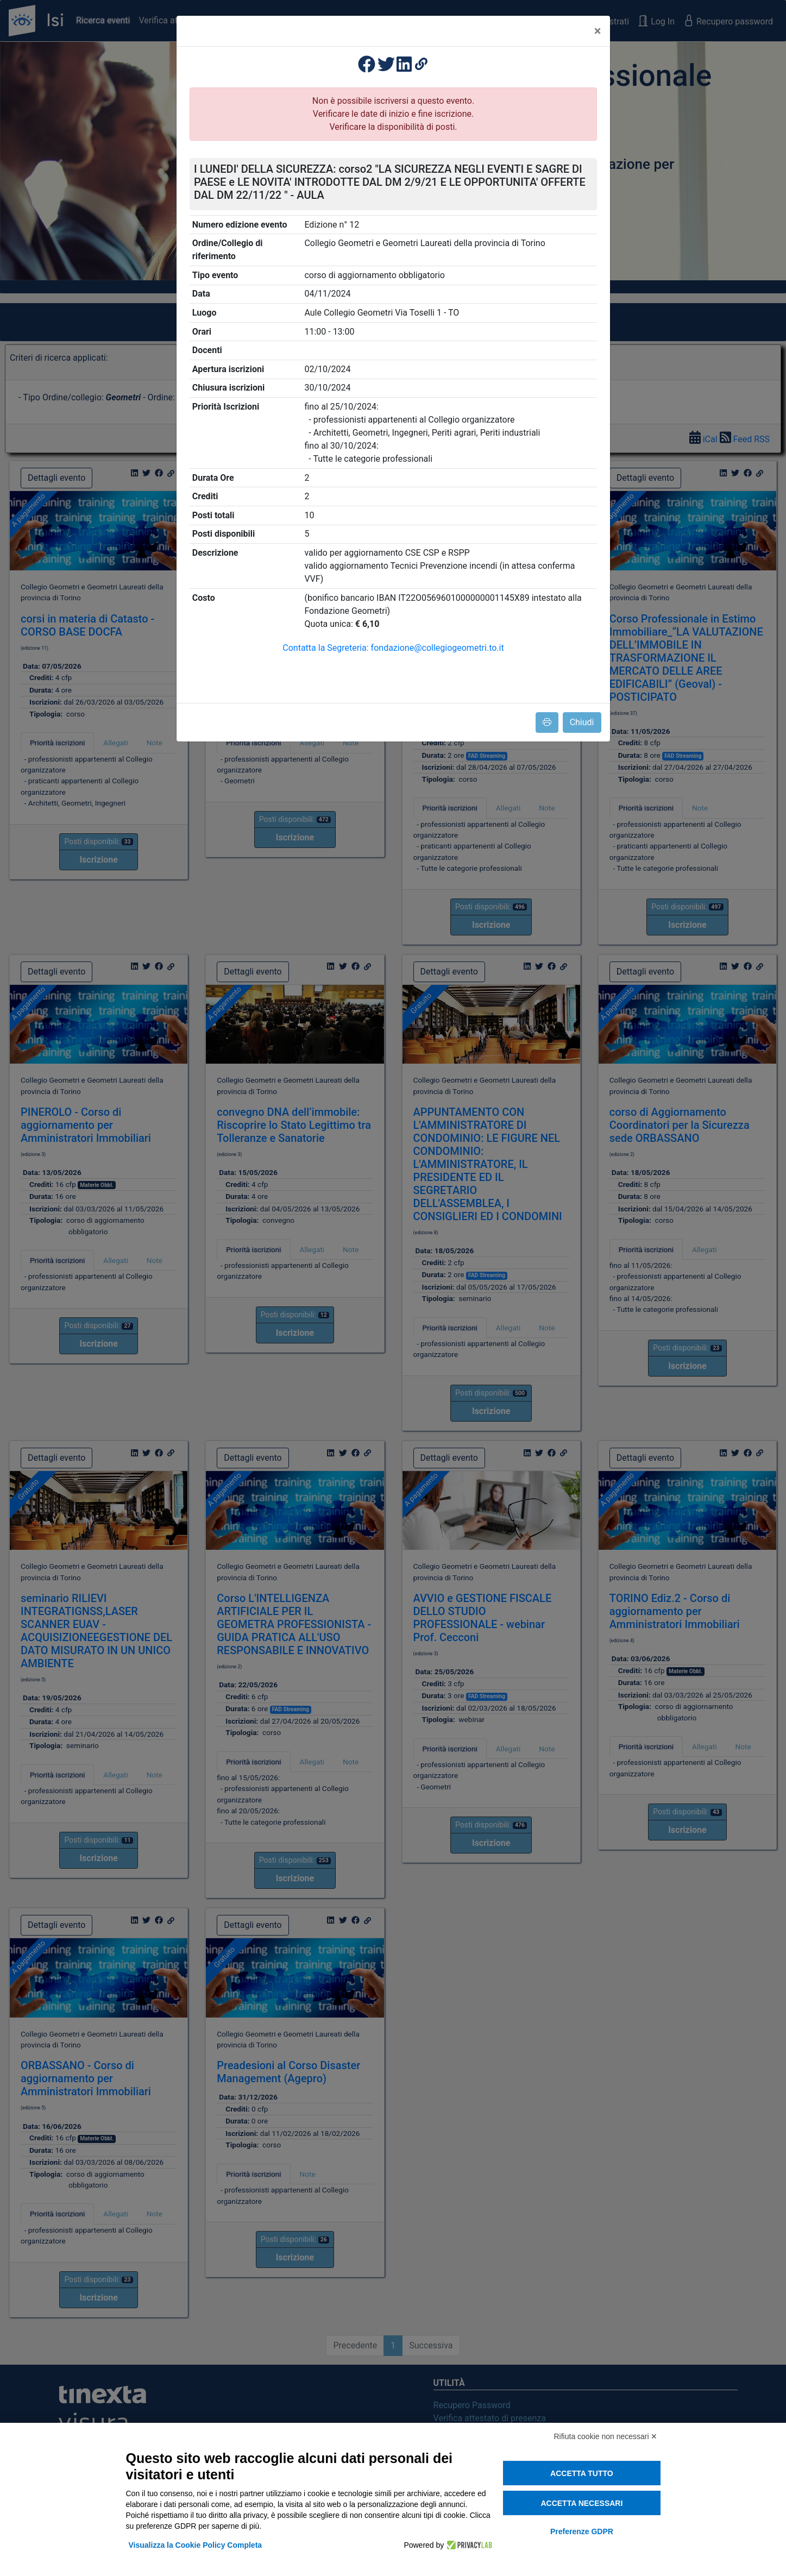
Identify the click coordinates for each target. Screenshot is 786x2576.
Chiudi (582, 722)
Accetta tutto (581, 2473)
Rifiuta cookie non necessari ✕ (606, 2436)
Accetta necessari (581, 2503)
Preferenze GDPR (581, 2531)
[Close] (598, 31)
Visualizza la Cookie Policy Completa (195, 2545)
